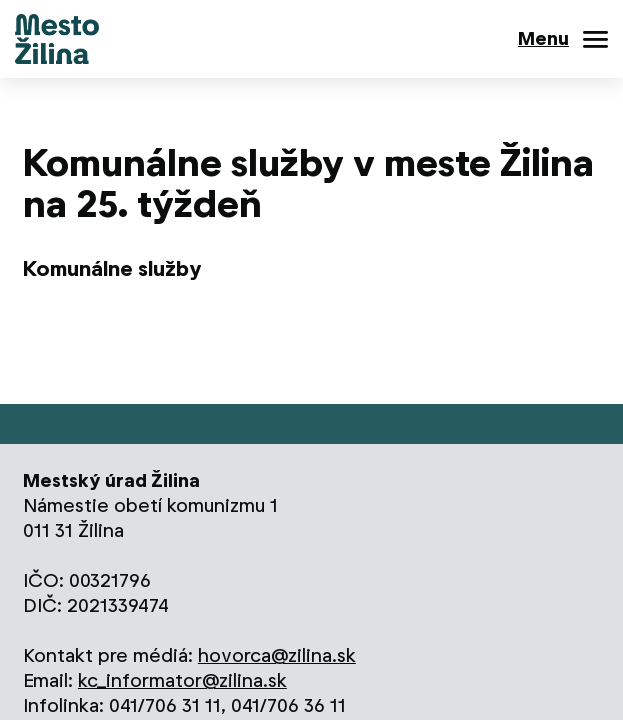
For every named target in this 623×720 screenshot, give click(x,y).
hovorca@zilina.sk (277, 655)
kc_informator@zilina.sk (182, 680)
